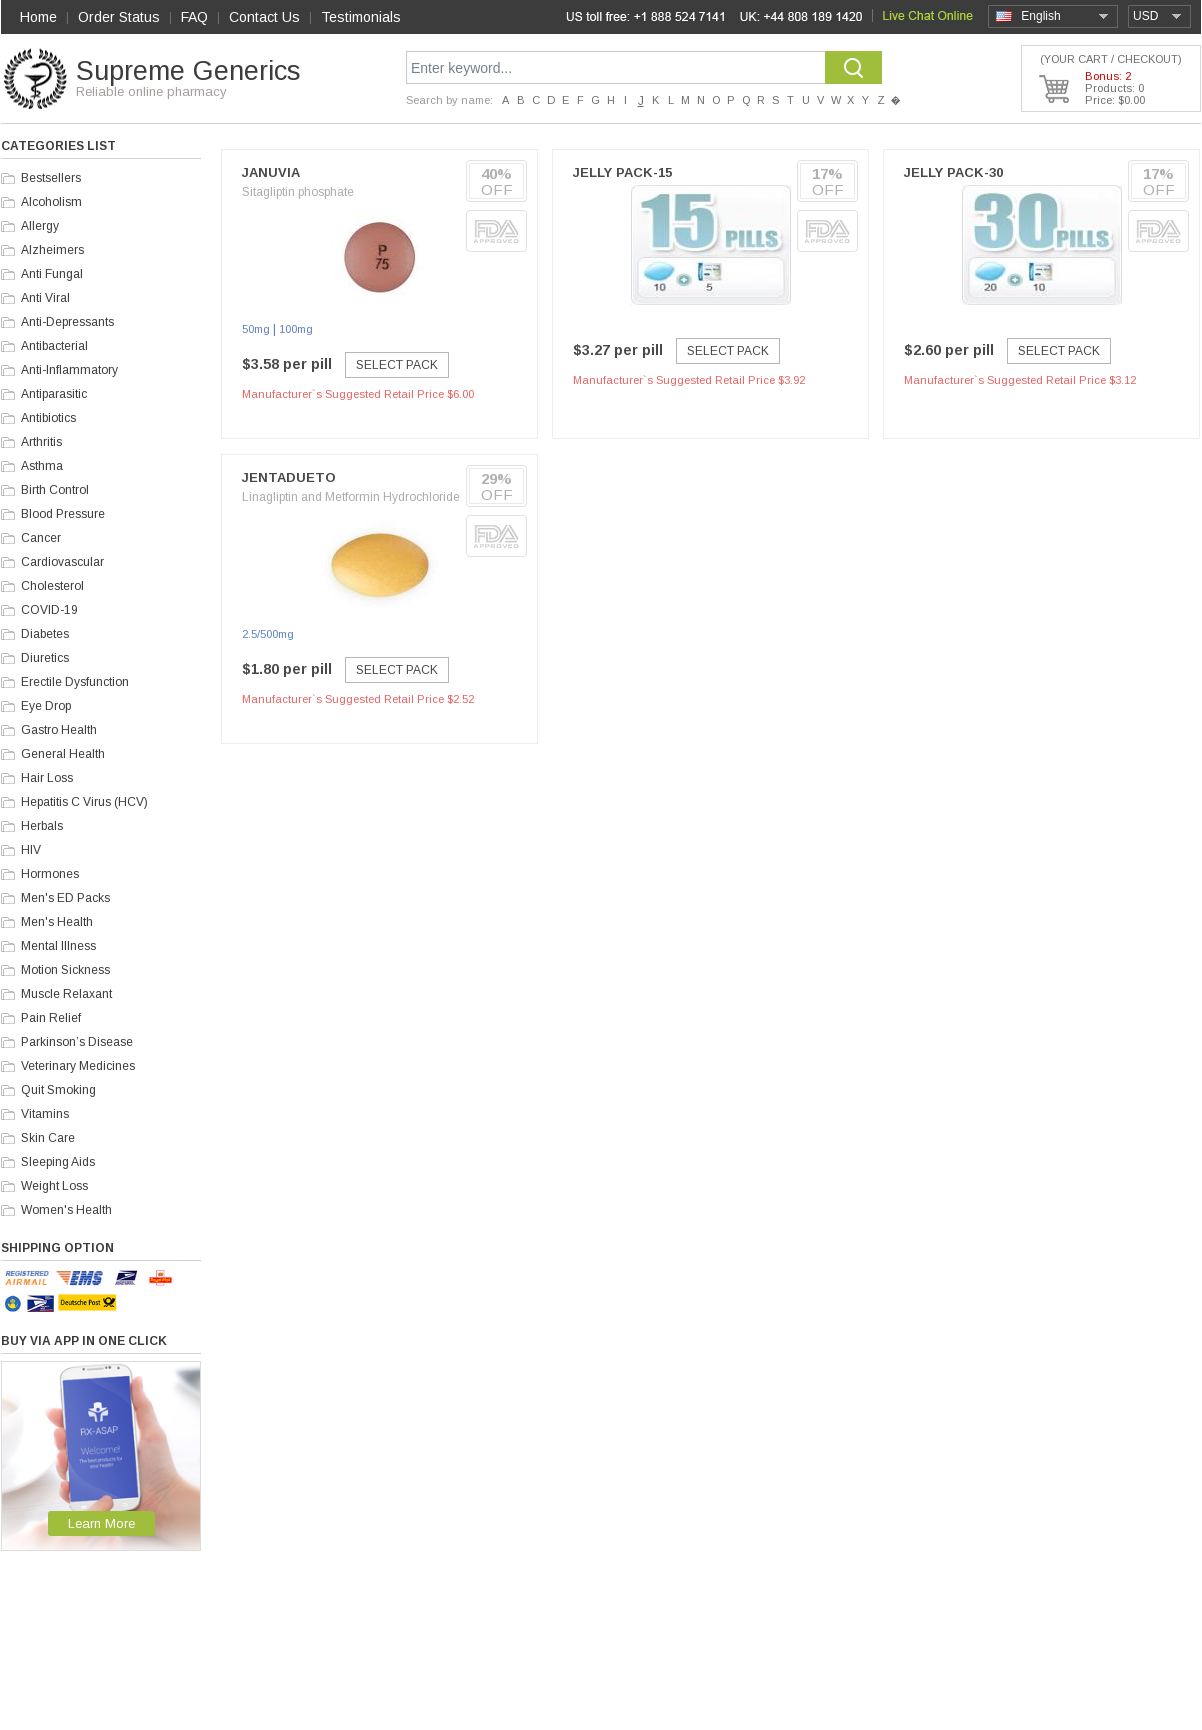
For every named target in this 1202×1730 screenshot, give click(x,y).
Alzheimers (52, 250)
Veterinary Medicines (78, 1066)
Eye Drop (46, 706)
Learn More (101, 1523)
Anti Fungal (52, 274)
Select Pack (397, 365)
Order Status (119, 17)
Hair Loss (47, 778)
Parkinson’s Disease (77, 1042)
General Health (63, 754)
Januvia (271, 172)
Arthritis (41, 442)
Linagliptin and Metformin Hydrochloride (351, 497)
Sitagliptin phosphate (298, 192)
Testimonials (361, 17)
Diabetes (45, 634)
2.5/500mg (268, 634)
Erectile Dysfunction (75, 682)
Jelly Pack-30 (953, 172)
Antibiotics (48, 418)
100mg (296, 329)
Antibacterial (54, 346)
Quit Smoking (58, 1090)
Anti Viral (45, 298)
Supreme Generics (188, 71)
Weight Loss (54, 1186)
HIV (31, 850)
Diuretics (45, 658)
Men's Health (57, 922)
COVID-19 (49, 610)
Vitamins (45, 1114)
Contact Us (264, 17)
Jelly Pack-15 (622, 172)
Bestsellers (51, 178)
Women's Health (66, 1210)
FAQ (194, 17)
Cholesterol (52, 586)
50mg (256, 329)
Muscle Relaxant (66, 994)
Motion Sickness (65, 970)
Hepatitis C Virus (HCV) (84, 802)
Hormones (50, 874)
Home (38, 17)
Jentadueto (289, 477)
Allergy (40, 226)
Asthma (42, 466)
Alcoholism (51, 202)
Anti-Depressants (67, 322)
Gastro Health (59, 730)
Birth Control (55, 490)
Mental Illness (58, 946)
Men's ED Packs (65, 898)
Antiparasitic (54, 394)
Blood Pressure (63, 514)
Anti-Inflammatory (69, 370)
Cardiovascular (62, 562)
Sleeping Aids (58, 1162)
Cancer (41, 538)
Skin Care (48, 1138)
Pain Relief (51, 1018)
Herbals (42, 826)
